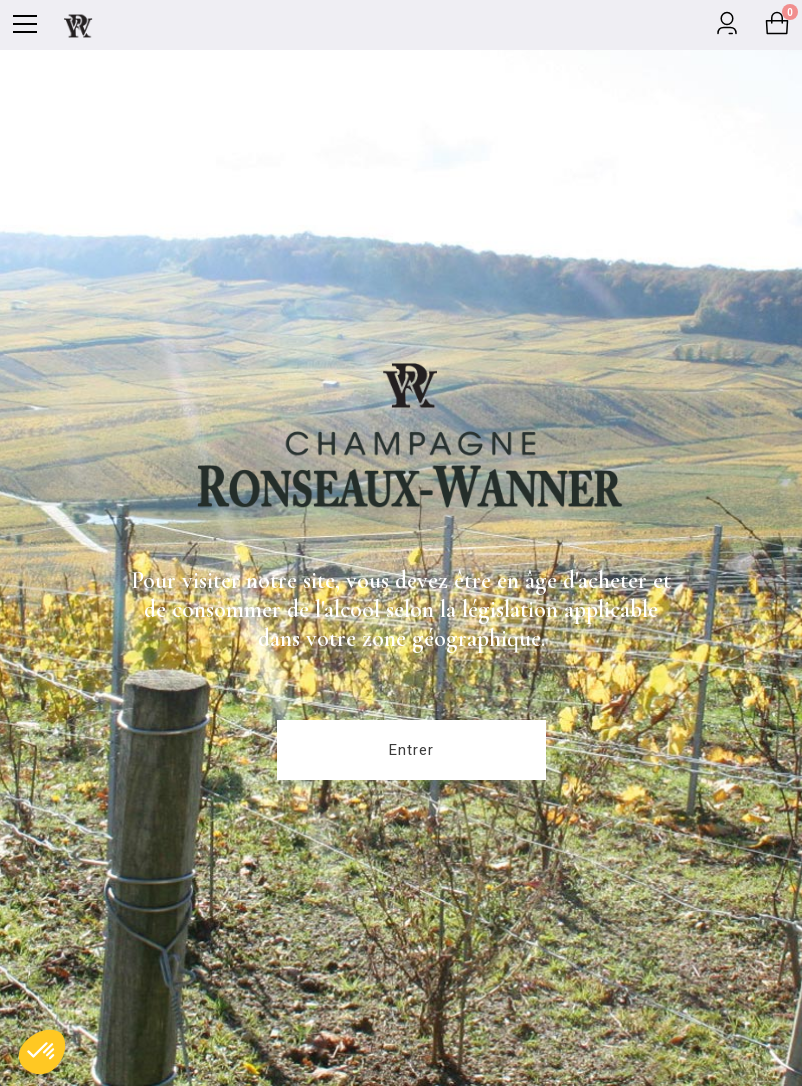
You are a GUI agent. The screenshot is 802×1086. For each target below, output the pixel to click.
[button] (42, 1052)
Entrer (411, 750)
